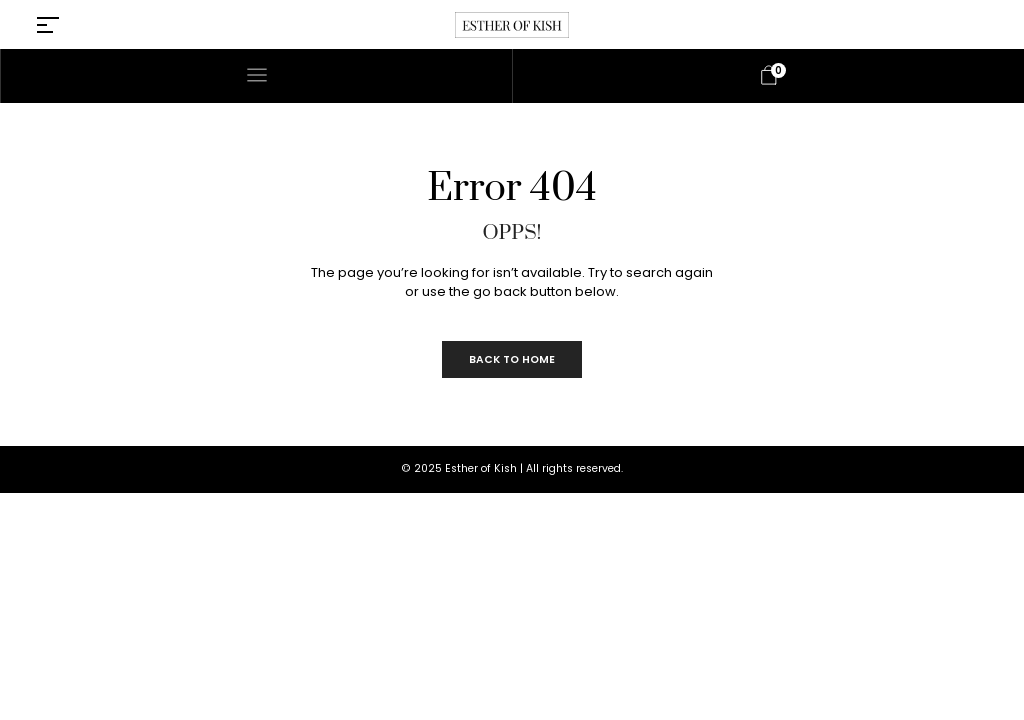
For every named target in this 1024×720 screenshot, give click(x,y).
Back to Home (512, 359)
